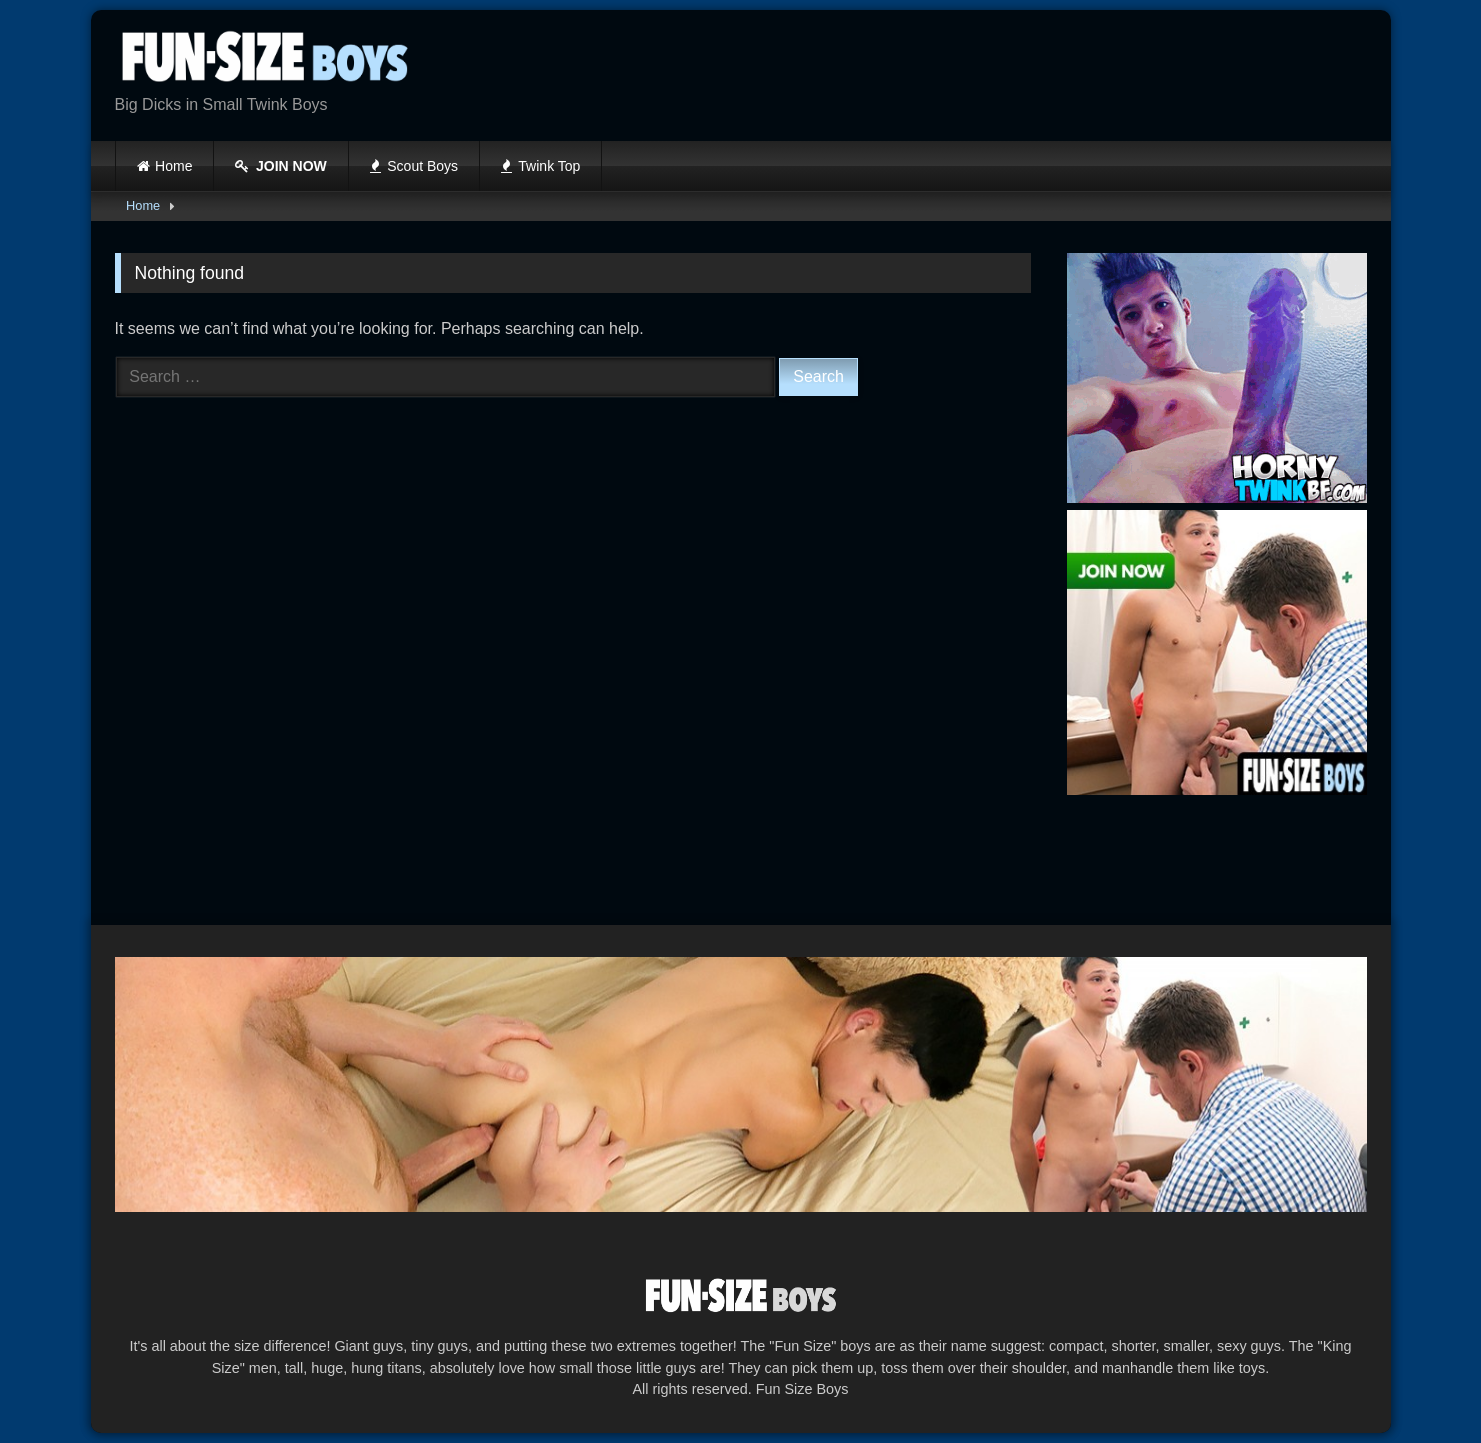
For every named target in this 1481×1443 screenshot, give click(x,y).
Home (173, 166)
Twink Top (540, 166)
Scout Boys (414, 166)
